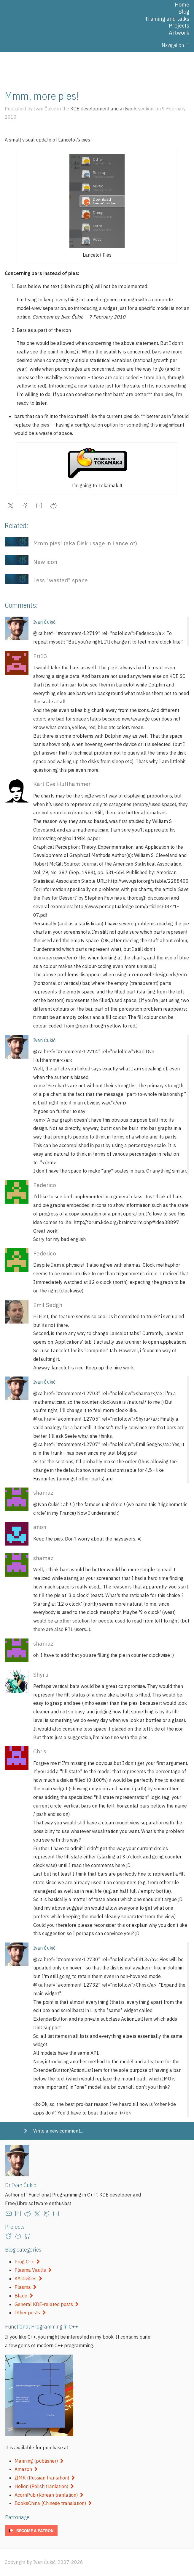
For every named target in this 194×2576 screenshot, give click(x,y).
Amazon (26, 2469)
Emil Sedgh (47, 1304)
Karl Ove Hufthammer (62, 783)
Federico (44, 1185)
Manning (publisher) (39, 2461)
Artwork (179, 32)
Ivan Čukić (44, 622)
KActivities (28, 2278)
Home (182, 4)
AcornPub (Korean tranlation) (49, 2495)
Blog (183, 11)
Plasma (25, 2287)
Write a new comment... (58, 2131)
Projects (179, 25)
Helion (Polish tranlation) (44, 2486)
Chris (39, 1751)
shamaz (43, 1492)
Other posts (30, 2312)
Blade (24, 2296)
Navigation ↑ (175, 45)
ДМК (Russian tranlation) (45, 2478)
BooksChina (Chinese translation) (53, 2503)
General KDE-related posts (47, 2304)
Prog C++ (27, 2262)
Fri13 (40, 656)
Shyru (40, 1674)
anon (39, 1526)
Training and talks (167, 18)
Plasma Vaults (33, 2270)
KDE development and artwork (103, 109)
